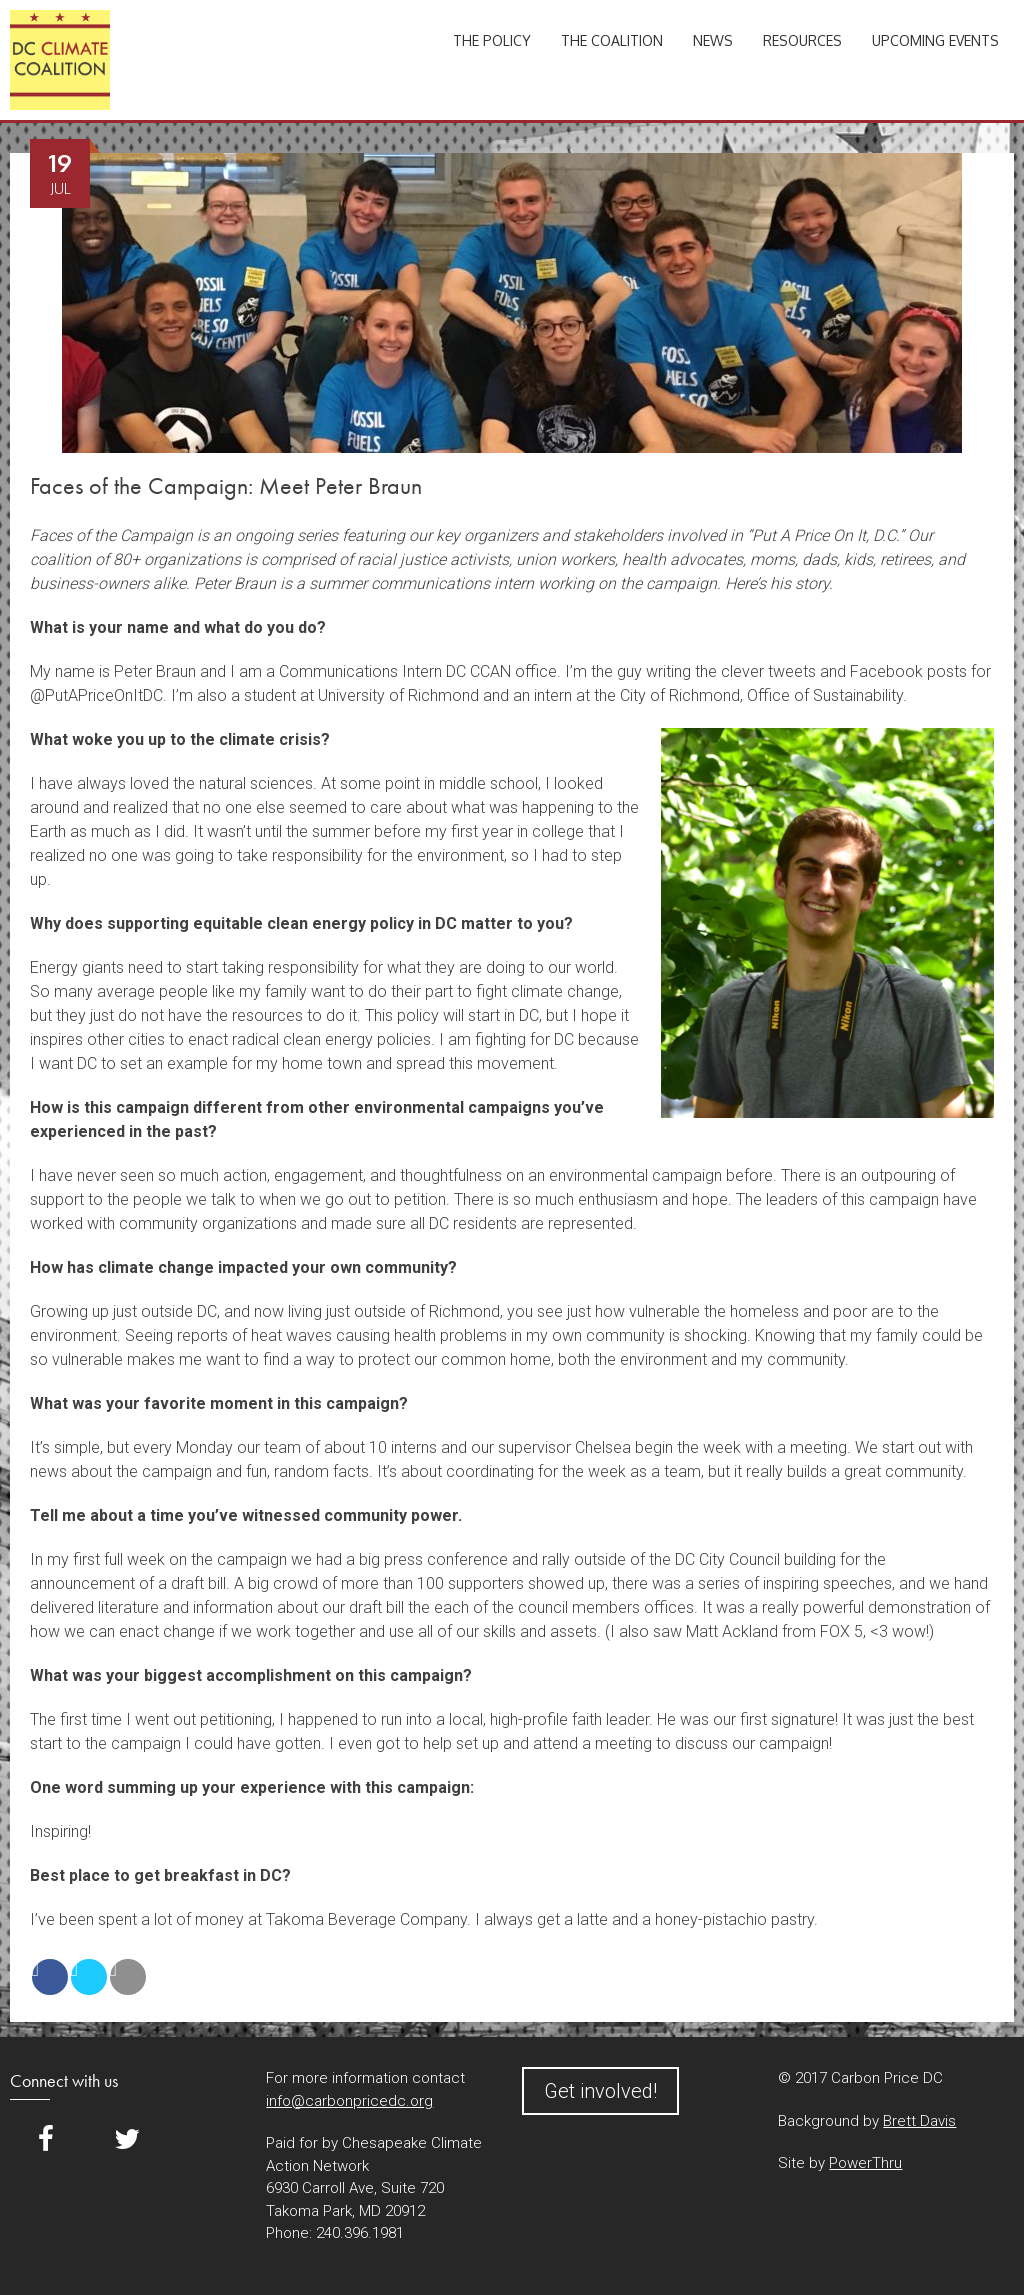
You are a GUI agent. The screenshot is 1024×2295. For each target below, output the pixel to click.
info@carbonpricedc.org (349, 2101)
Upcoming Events (935, 40)
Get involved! (600, 2091)
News (713, 40)
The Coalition (612, 40)
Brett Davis (919, 2121)
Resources (802, 40)
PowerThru (865, 2163)
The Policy (492, 40)
